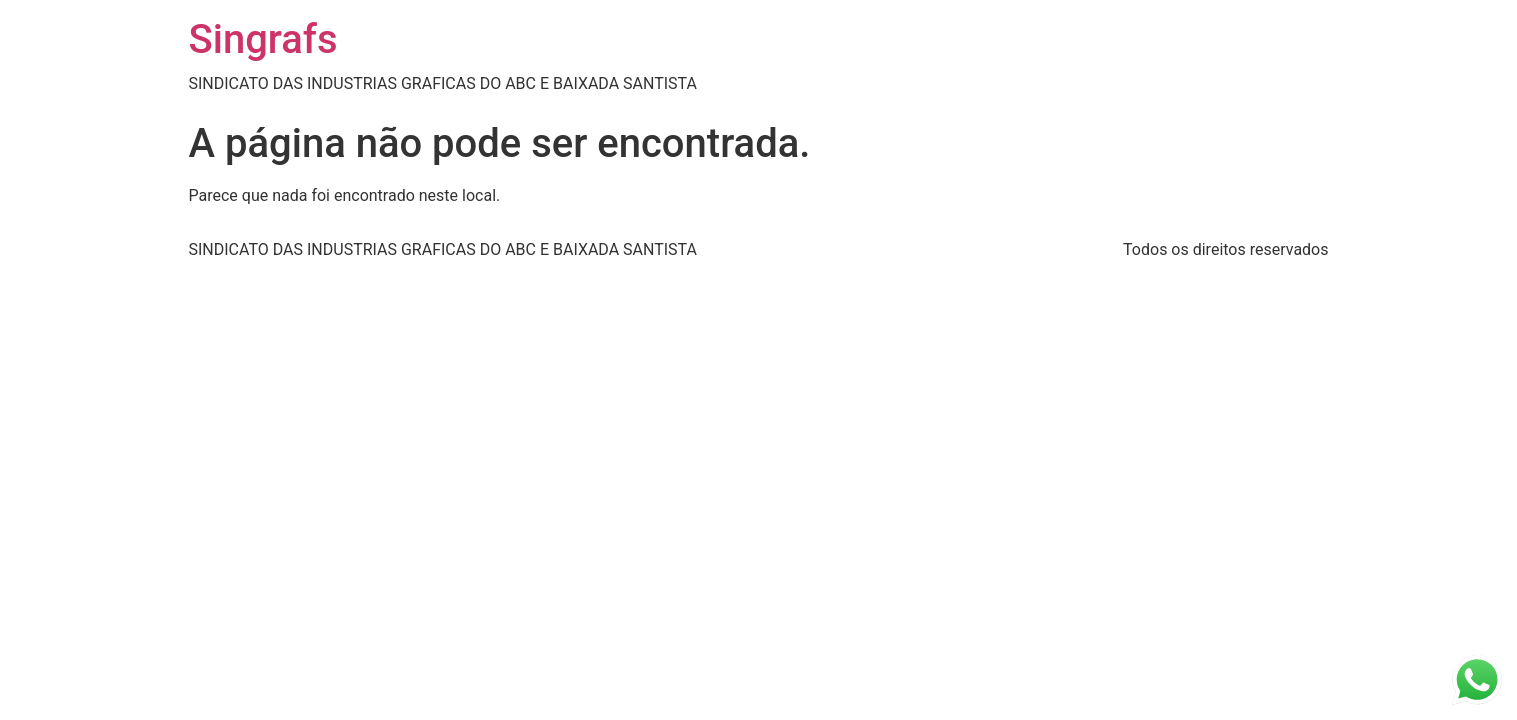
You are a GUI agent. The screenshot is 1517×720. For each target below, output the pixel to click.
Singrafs (263, 39)
